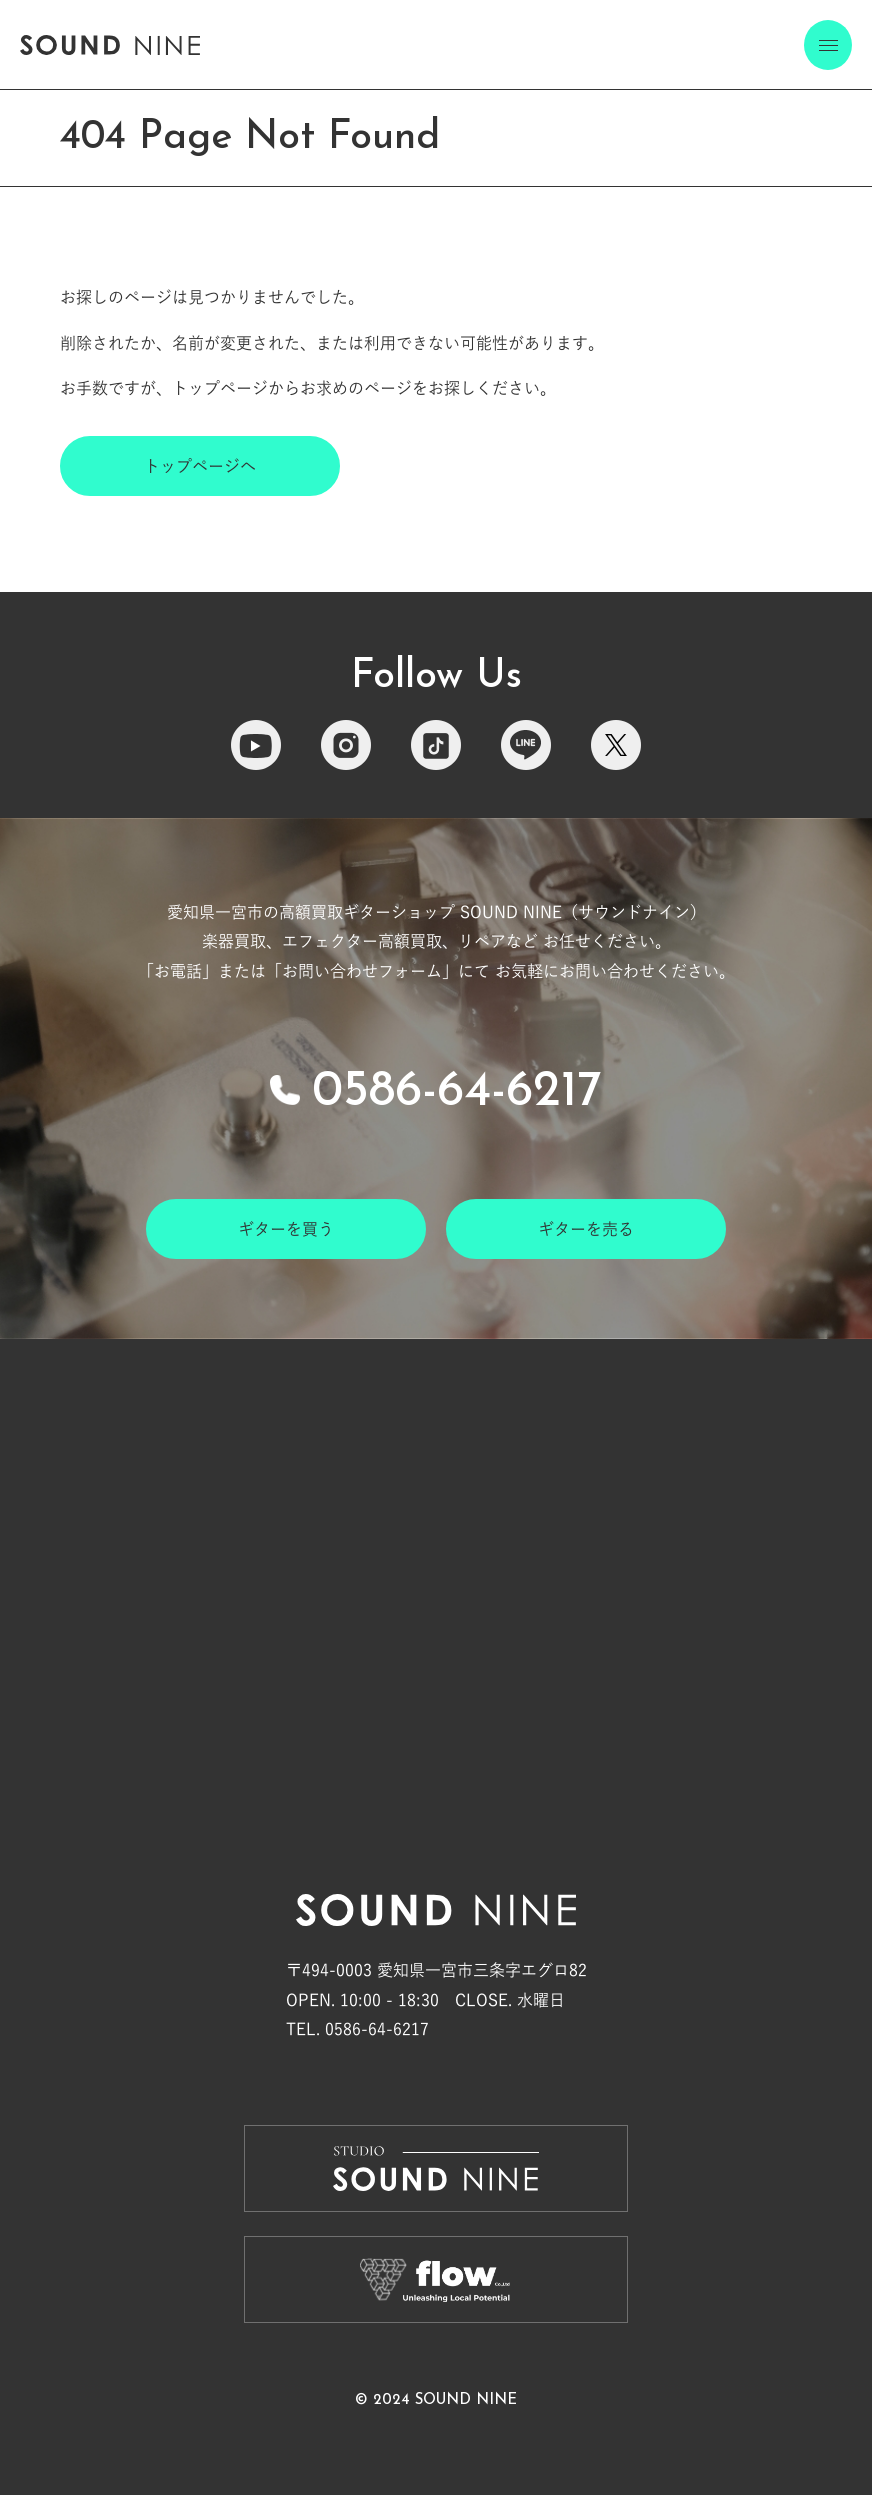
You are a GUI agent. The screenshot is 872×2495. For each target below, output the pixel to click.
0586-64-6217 (457, 1092)
